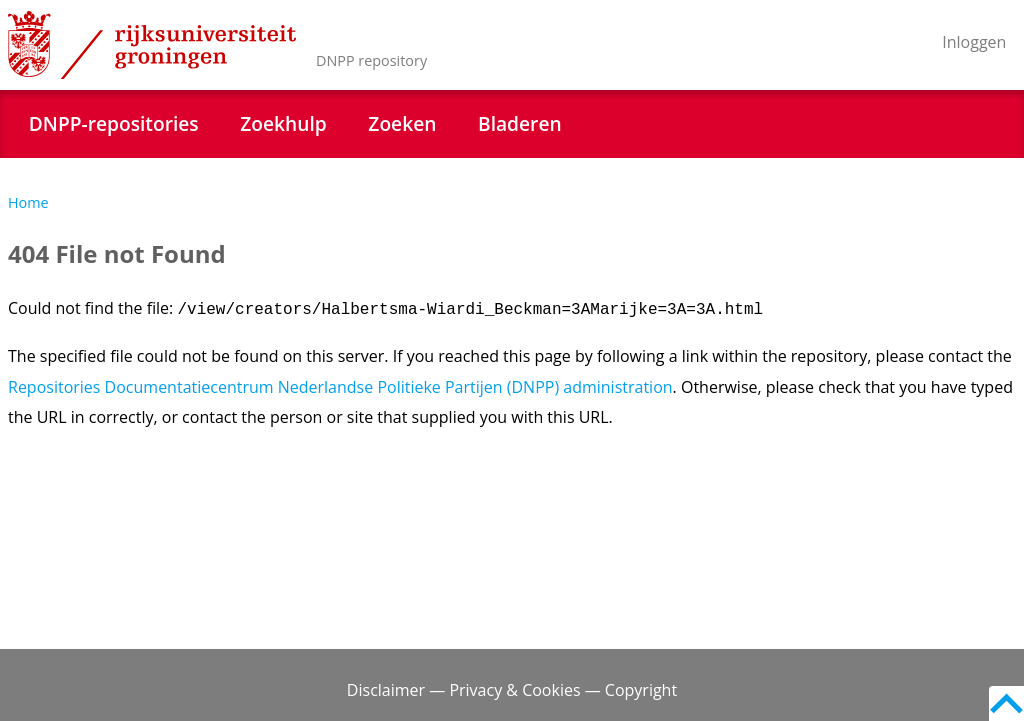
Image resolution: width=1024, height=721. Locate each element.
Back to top (1006, 703)
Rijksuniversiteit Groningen (152, 45)
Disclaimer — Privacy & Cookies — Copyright (512, 690)
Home (28, 202)
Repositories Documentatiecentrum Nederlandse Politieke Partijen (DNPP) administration (340, 387)
